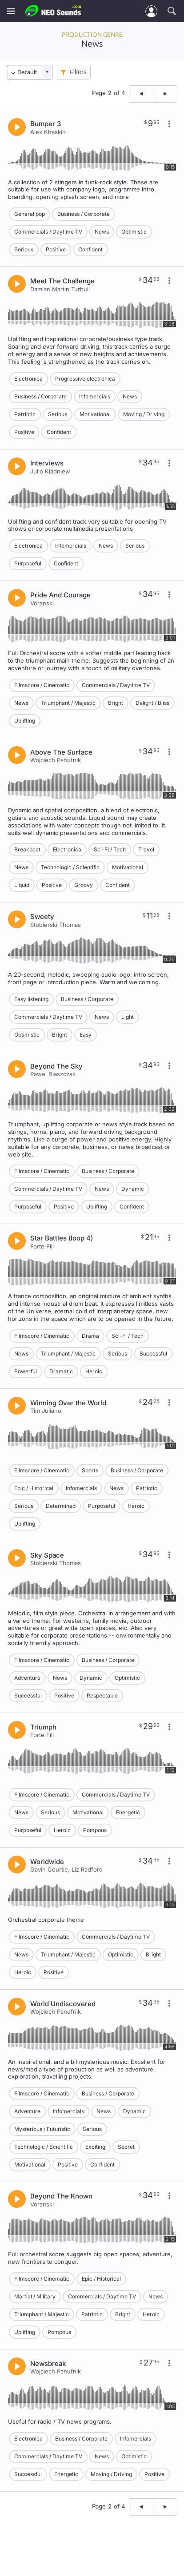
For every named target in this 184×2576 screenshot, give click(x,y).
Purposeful (27, 563)
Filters (78, 72)
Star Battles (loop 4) (61, 1238)
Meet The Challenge (62, 281)
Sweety (42, 916)
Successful (153, 1353)
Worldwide (47, 1861)
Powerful (25, 1371)
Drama (90, 1335)
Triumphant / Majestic (68, 703)
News (102, 231)
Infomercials (94, 396)
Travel (146, 849)
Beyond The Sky (56, 1066)
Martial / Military (35, 2296)
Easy (86, 1034)
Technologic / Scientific (70, 867)
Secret (126, 2146)
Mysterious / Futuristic (42, 2129)
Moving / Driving (143, 414)
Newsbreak (48, 2363)
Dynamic (132, 1188)
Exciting (95, 2146)
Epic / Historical (33, 1488)
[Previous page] (141, 94)
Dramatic (61, 1371)
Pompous (95, 1830)
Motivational (95, 414)
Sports (90, 1470)
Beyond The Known (61, 2196)
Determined (61, 1506)
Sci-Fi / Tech (110, 849)
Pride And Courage (60, 595)
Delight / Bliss (152, 703)
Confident (90, 249)
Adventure (27, 1677)
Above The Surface (61, 752)
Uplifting (24, 720)
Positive (56, 249)
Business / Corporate (83, 214)
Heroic (93, 1371)
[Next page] (165, 94)
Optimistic (134, 231)
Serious (23, 249)
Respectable (102, 1695)
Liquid (21, 885)
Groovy (83, 885)
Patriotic (25, 414)
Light (127, 1017)
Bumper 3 (45, 123)
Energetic (128, 1812)
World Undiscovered (63, 2004)
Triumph (43, 1727)
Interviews (47, 463)
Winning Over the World (68, 1403)
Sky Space (47, 1555)
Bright (115, 703)
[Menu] (11, 11)
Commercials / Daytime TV (48, 231)
